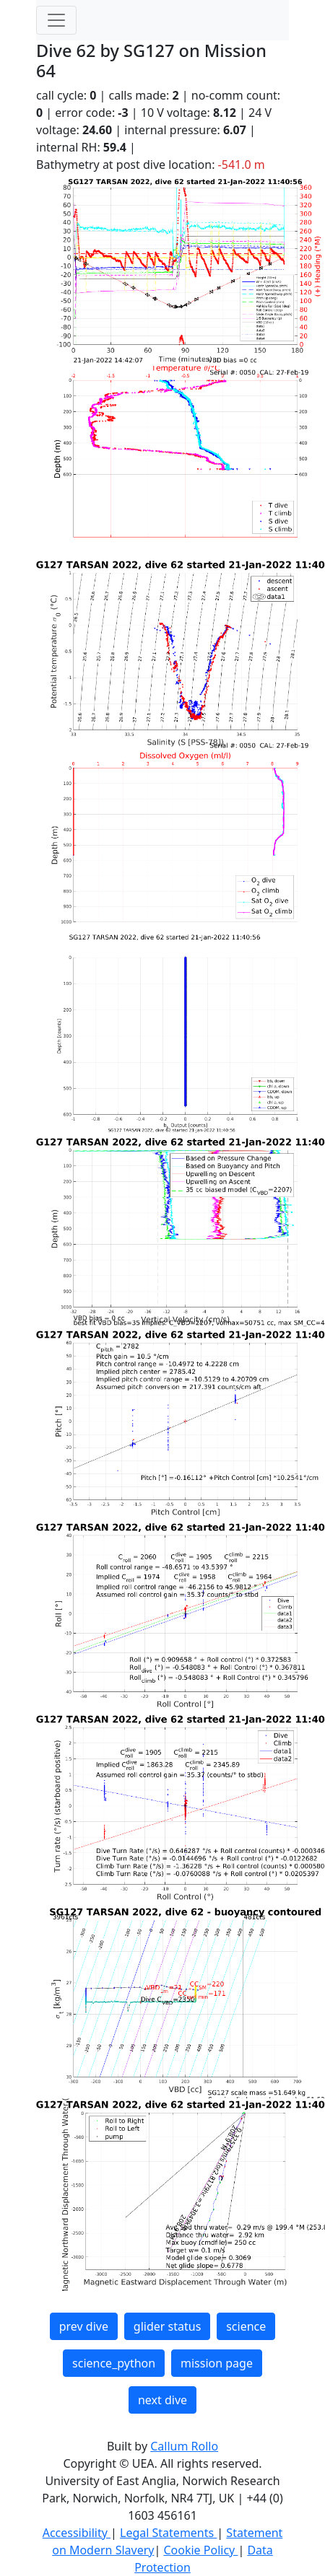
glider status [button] (167, 2326)
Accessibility (76, 2533)
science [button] (246, 2326)
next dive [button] (162, 2400)
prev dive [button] (83, 2326)
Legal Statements (168, 2533)
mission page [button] (217, 2363)
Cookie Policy (200, 2550)
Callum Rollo (184, 2446)
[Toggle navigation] (56, 20)
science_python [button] (113, 2363)
